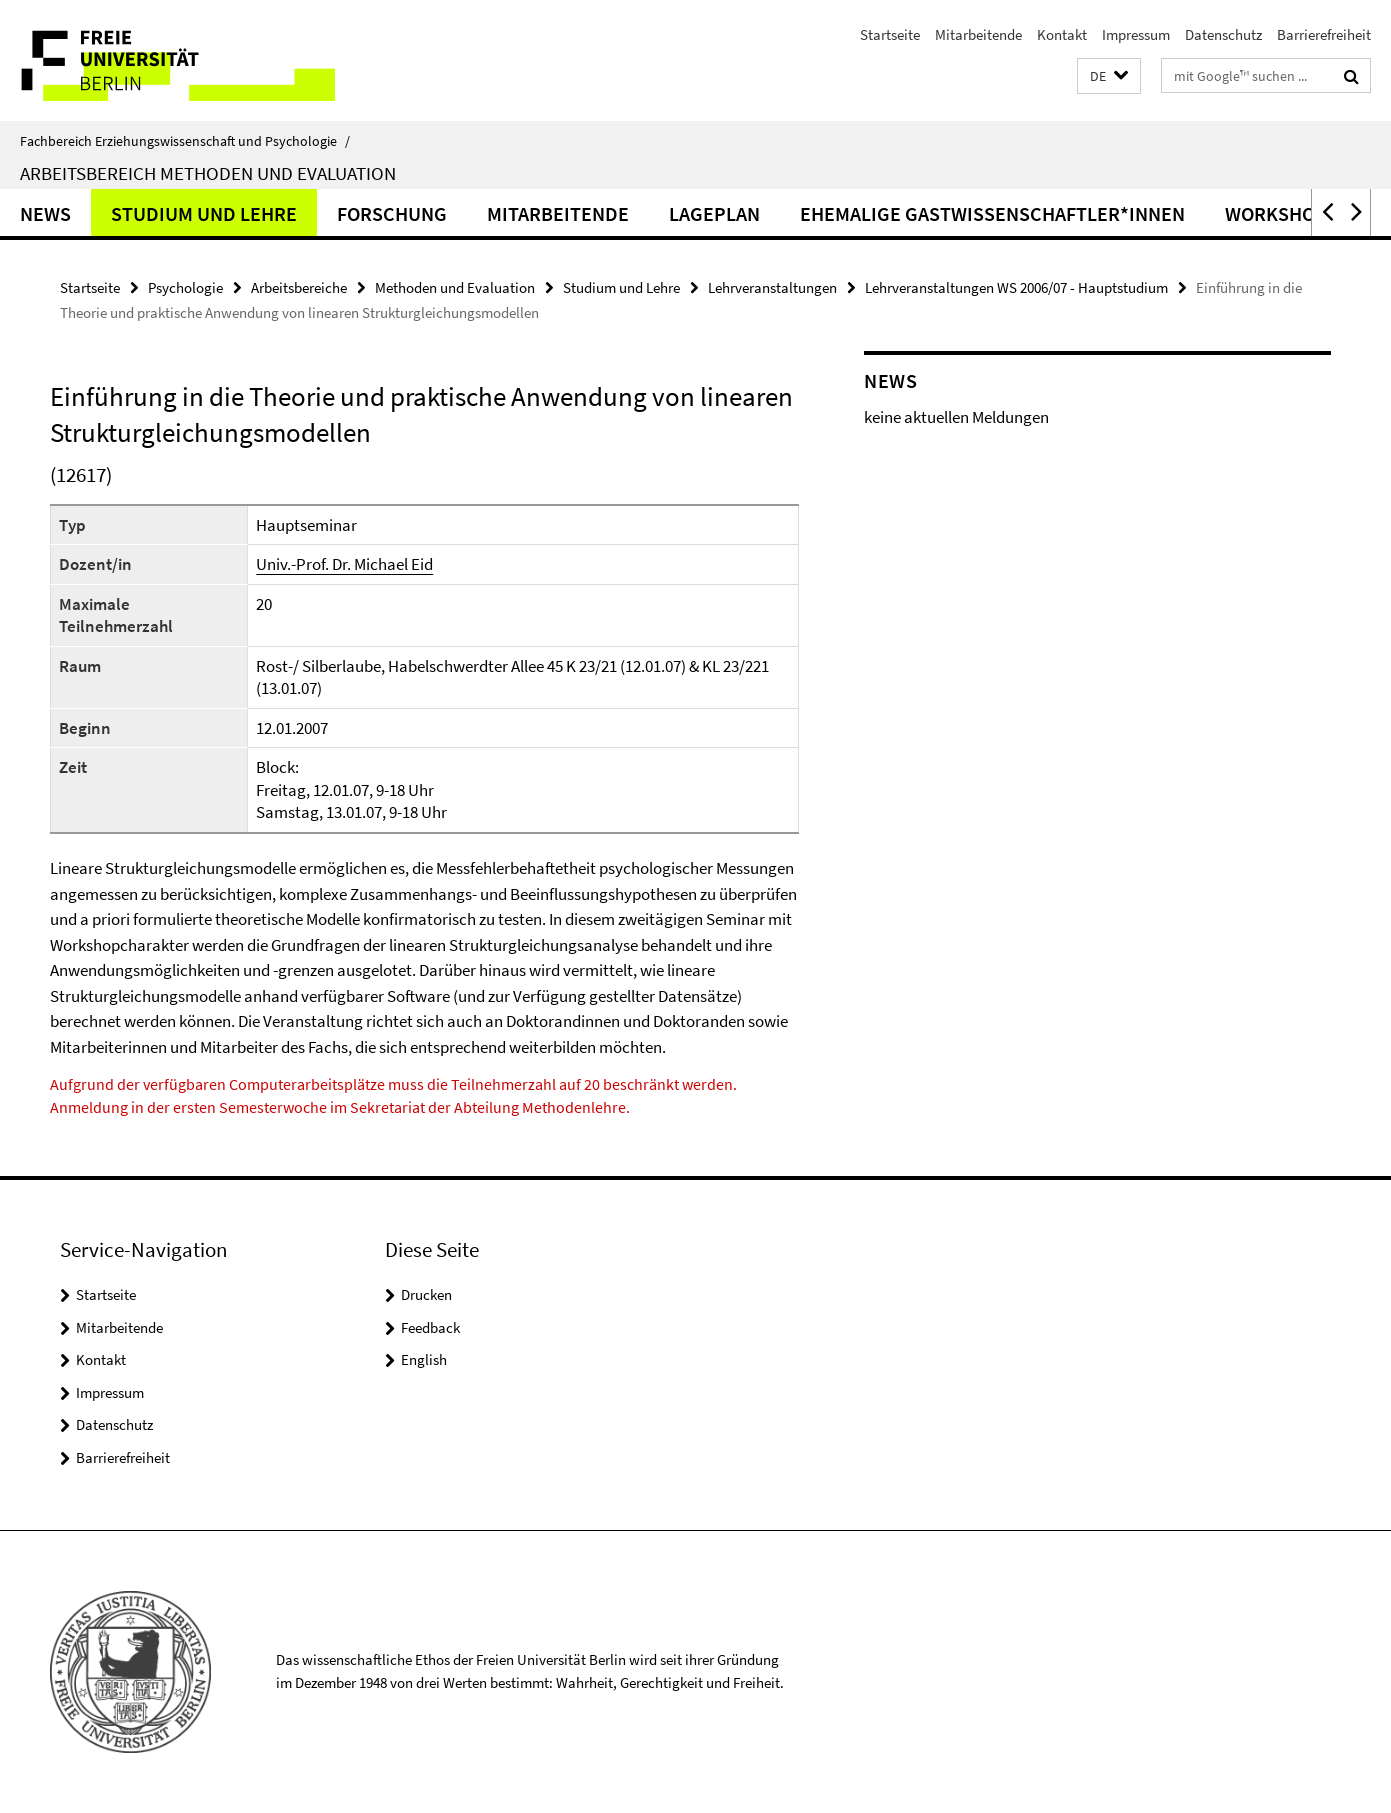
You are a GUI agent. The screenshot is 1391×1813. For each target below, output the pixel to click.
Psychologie (185, 287)
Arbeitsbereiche (299, 287)
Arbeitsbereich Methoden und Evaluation (208, 173)
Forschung (392, 213)
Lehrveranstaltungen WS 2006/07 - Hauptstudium (1016, 287)
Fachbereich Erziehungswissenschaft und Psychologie (185, 141)
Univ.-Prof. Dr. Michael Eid (344, 564)
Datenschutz (1223, 34)
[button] (1109, 76)
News (45, 213)
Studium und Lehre (204, 213)
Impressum (1136, 34)
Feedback (430, 1327)
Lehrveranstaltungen (772, 287)
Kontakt (1062, 34)
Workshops (1281, 213)
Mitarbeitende (978, 34)
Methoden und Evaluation (455, 287)
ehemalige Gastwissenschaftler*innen (992, 213)
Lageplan (714, 213)
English (424, 1359)
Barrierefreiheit (1324, 34)
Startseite (890, 34)
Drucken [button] (426, 1294)
